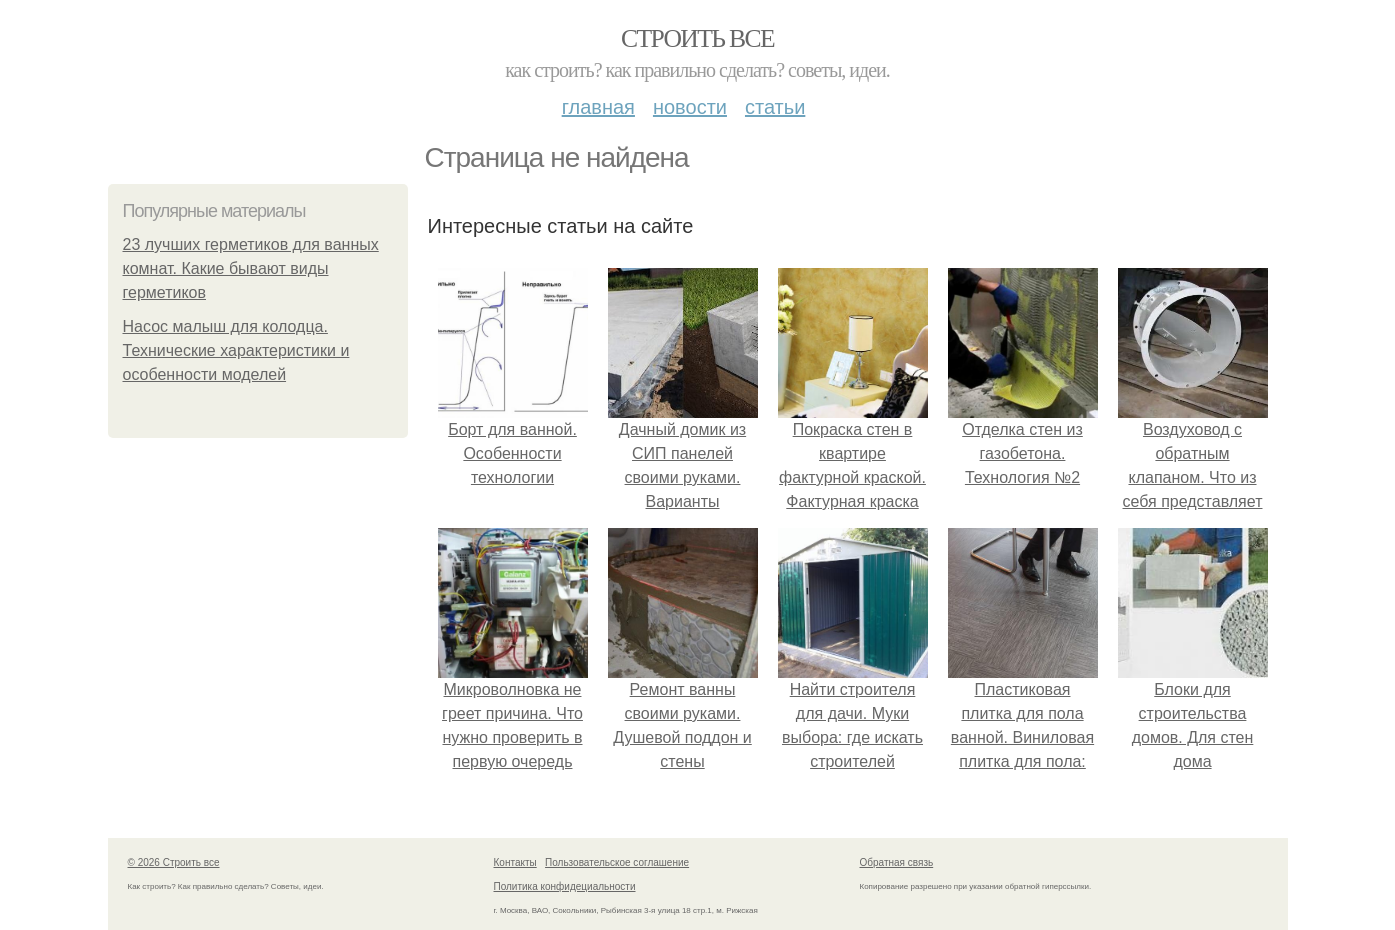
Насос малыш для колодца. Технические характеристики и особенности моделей (236, 350)
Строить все (697, 38)
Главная (598, 107)
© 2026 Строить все (174, 862)
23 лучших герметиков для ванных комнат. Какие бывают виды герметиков (251, 268)
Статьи (775, 107)
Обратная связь (897, 862)
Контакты (515, 862)
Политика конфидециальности (565, 886)
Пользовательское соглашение (617, 862)
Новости (690, 107)
